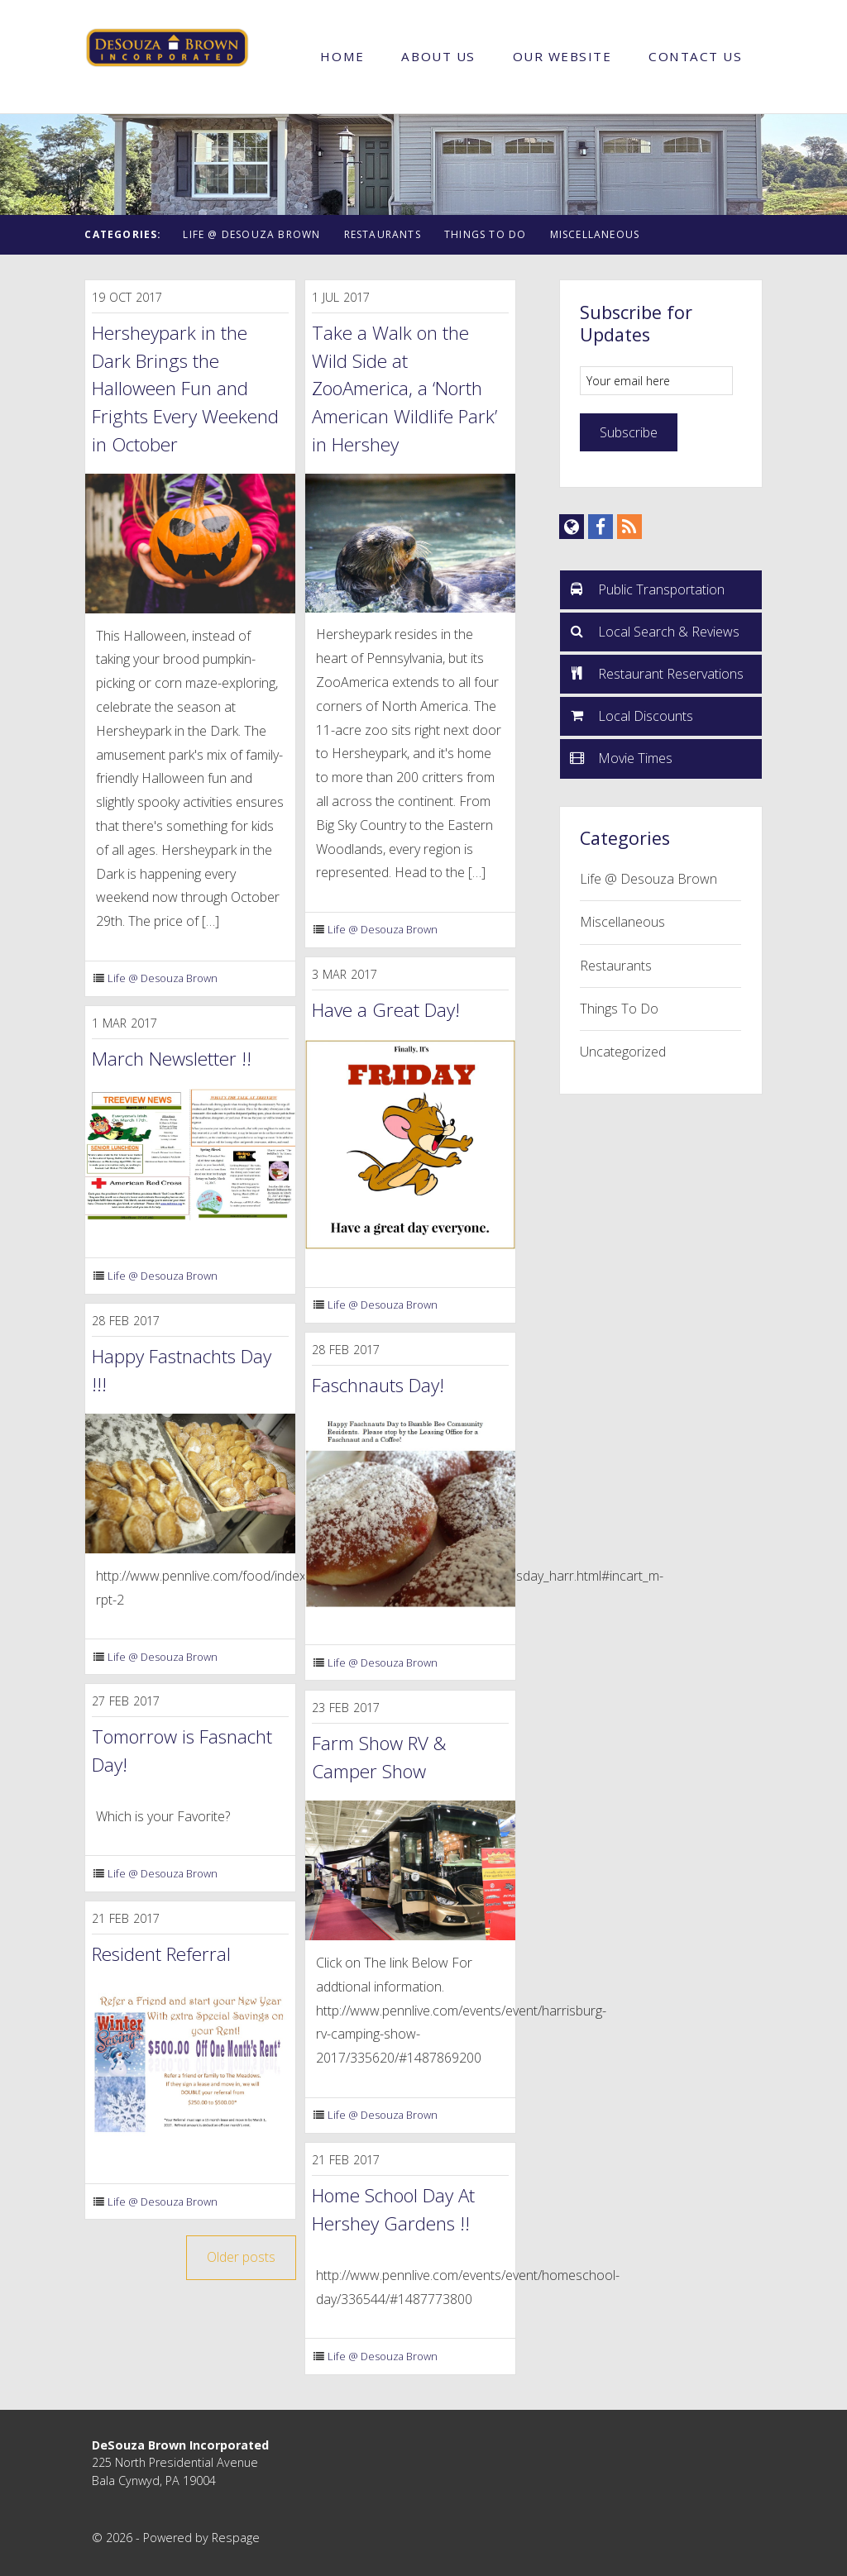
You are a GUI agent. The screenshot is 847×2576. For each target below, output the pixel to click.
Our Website (562, 56)
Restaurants (382, 234)
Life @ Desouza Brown (251, 234)
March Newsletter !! (171, 1058)
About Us (438, 56)
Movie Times (620, 757)
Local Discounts (631, 715)
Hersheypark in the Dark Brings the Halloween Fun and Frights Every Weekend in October (185, 388)
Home (342, 56)
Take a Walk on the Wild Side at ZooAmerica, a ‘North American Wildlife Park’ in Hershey (404, 388)
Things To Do (485, 234)
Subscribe (629, 432)
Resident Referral (161, 1954)
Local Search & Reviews (654, 631)
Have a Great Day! (386, 1010)
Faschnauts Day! (378, 1385)
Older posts (241, 2257)
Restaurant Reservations (656, 673)
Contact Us (695, 56)
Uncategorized (623, 1051)
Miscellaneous (595, 234)
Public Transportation (646, 589)
